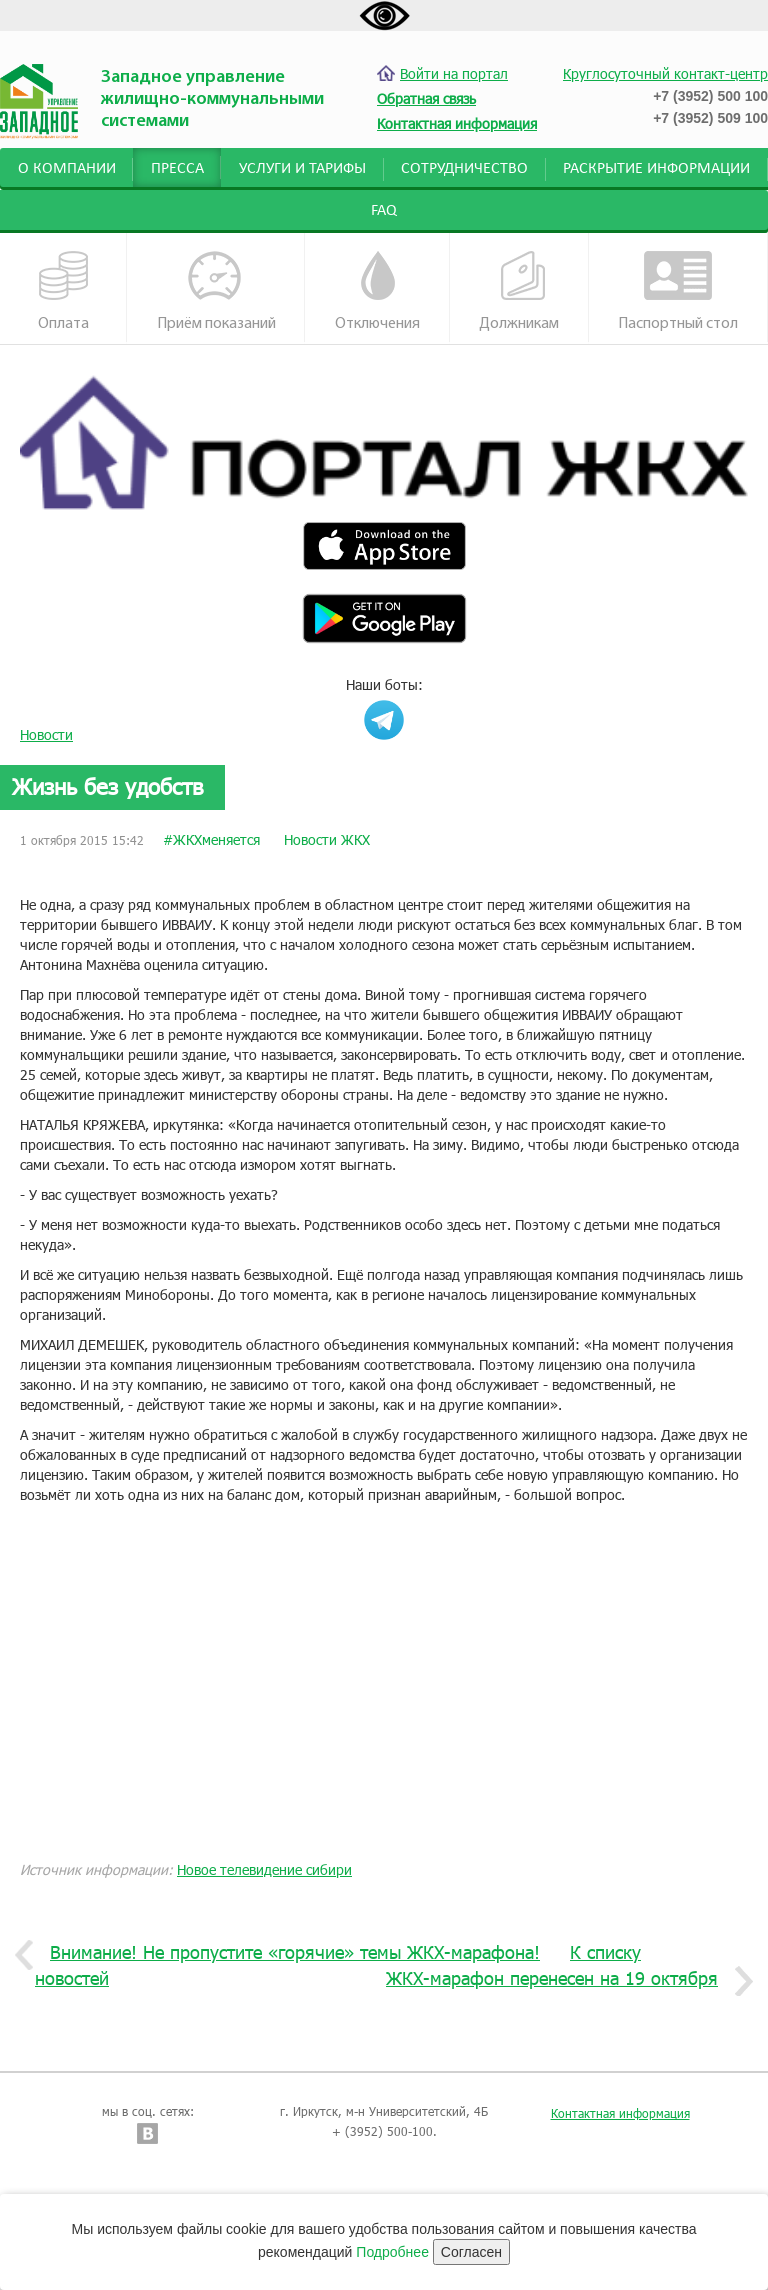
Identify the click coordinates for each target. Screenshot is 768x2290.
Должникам (519, 291)
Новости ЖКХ (327, 839)
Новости (46, 734)
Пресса (177, 169)
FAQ (384, 211)
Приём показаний (216, 291)
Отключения (377, 291)
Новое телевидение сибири (264, 1869)
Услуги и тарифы (302, 169)
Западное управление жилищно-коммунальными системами (212, 99)
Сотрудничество (464, 169)
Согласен (471, 2252)
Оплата (64, 291)
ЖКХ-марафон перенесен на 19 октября (559, 1979)
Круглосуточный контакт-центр (665, 73)
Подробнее (392, 2252)
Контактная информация (620, 2113)
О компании (67, 169)
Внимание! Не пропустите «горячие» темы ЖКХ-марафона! (287, 1953)
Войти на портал (442, 73)
